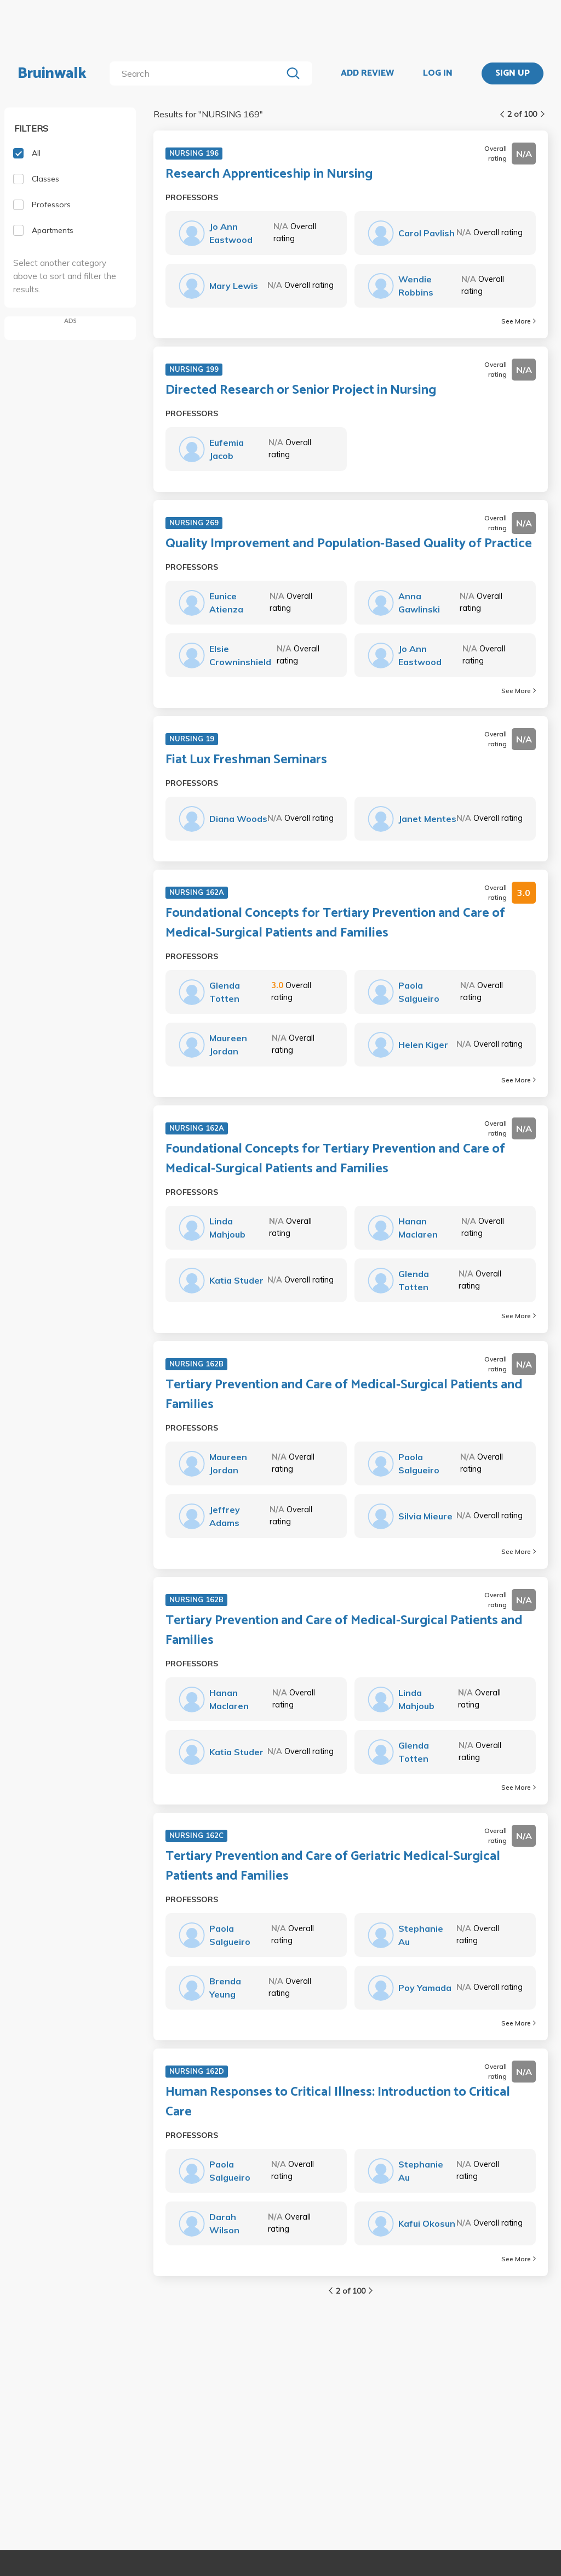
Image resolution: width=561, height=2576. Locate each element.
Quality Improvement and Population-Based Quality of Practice (348, 544)
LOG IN (438, 73)
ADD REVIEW (367, 73)
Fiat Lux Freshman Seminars (246, 760)
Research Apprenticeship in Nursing (269, 174)
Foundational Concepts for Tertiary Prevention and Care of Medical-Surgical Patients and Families (335, 923)
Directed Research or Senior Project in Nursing (300, 390)
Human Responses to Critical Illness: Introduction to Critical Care (337, 2102)
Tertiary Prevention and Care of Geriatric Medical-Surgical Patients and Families (332, 1866)
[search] (198, 73)
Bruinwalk (52, 73)
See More (518, 321)
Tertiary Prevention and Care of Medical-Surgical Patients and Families (344, 1395)
